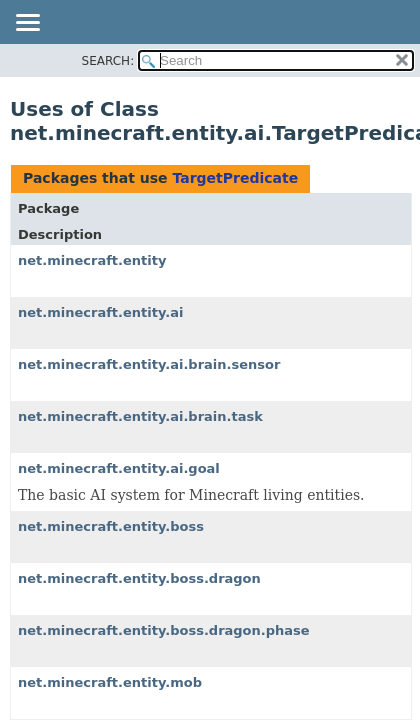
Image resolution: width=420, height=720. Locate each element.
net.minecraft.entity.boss (111, 526)
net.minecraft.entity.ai (100, 312)
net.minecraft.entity (92, 260)
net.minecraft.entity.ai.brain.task (140, 416)
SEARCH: (108, 61)
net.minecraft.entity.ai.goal (119, 468)
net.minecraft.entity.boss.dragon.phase (164, 630)
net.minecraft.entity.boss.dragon (139, 578)
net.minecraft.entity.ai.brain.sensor (149, 364)
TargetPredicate (235, 178)
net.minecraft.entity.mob (110, 682)
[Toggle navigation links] (27, 24)
